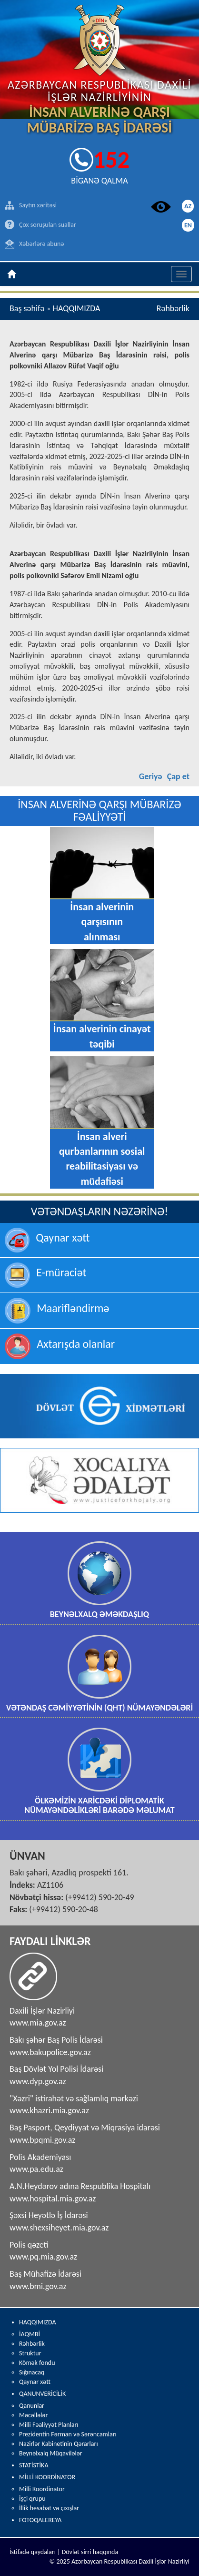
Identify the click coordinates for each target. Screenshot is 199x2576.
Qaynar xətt (34, 2382)
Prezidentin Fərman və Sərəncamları (68, 2434)
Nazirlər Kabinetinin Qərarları (58, 2444)
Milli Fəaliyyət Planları (49, 2425)
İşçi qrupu (32, 2499)
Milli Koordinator (42, 2489)
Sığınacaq (31, 2372)
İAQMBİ (29, 2334)
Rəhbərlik (32, 2344)
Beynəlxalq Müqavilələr (50, 2453)
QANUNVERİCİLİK (42, 2394)
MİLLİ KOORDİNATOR (47, 2477)
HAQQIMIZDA (37, 2322)
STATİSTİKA (33, 2465)
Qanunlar (31, 2406)
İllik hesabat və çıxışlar (49, 2508)
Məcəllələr (33, 2415)
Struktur (30, 2353)
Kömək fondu (37, 2363)
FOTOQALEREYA (40, 2520)
